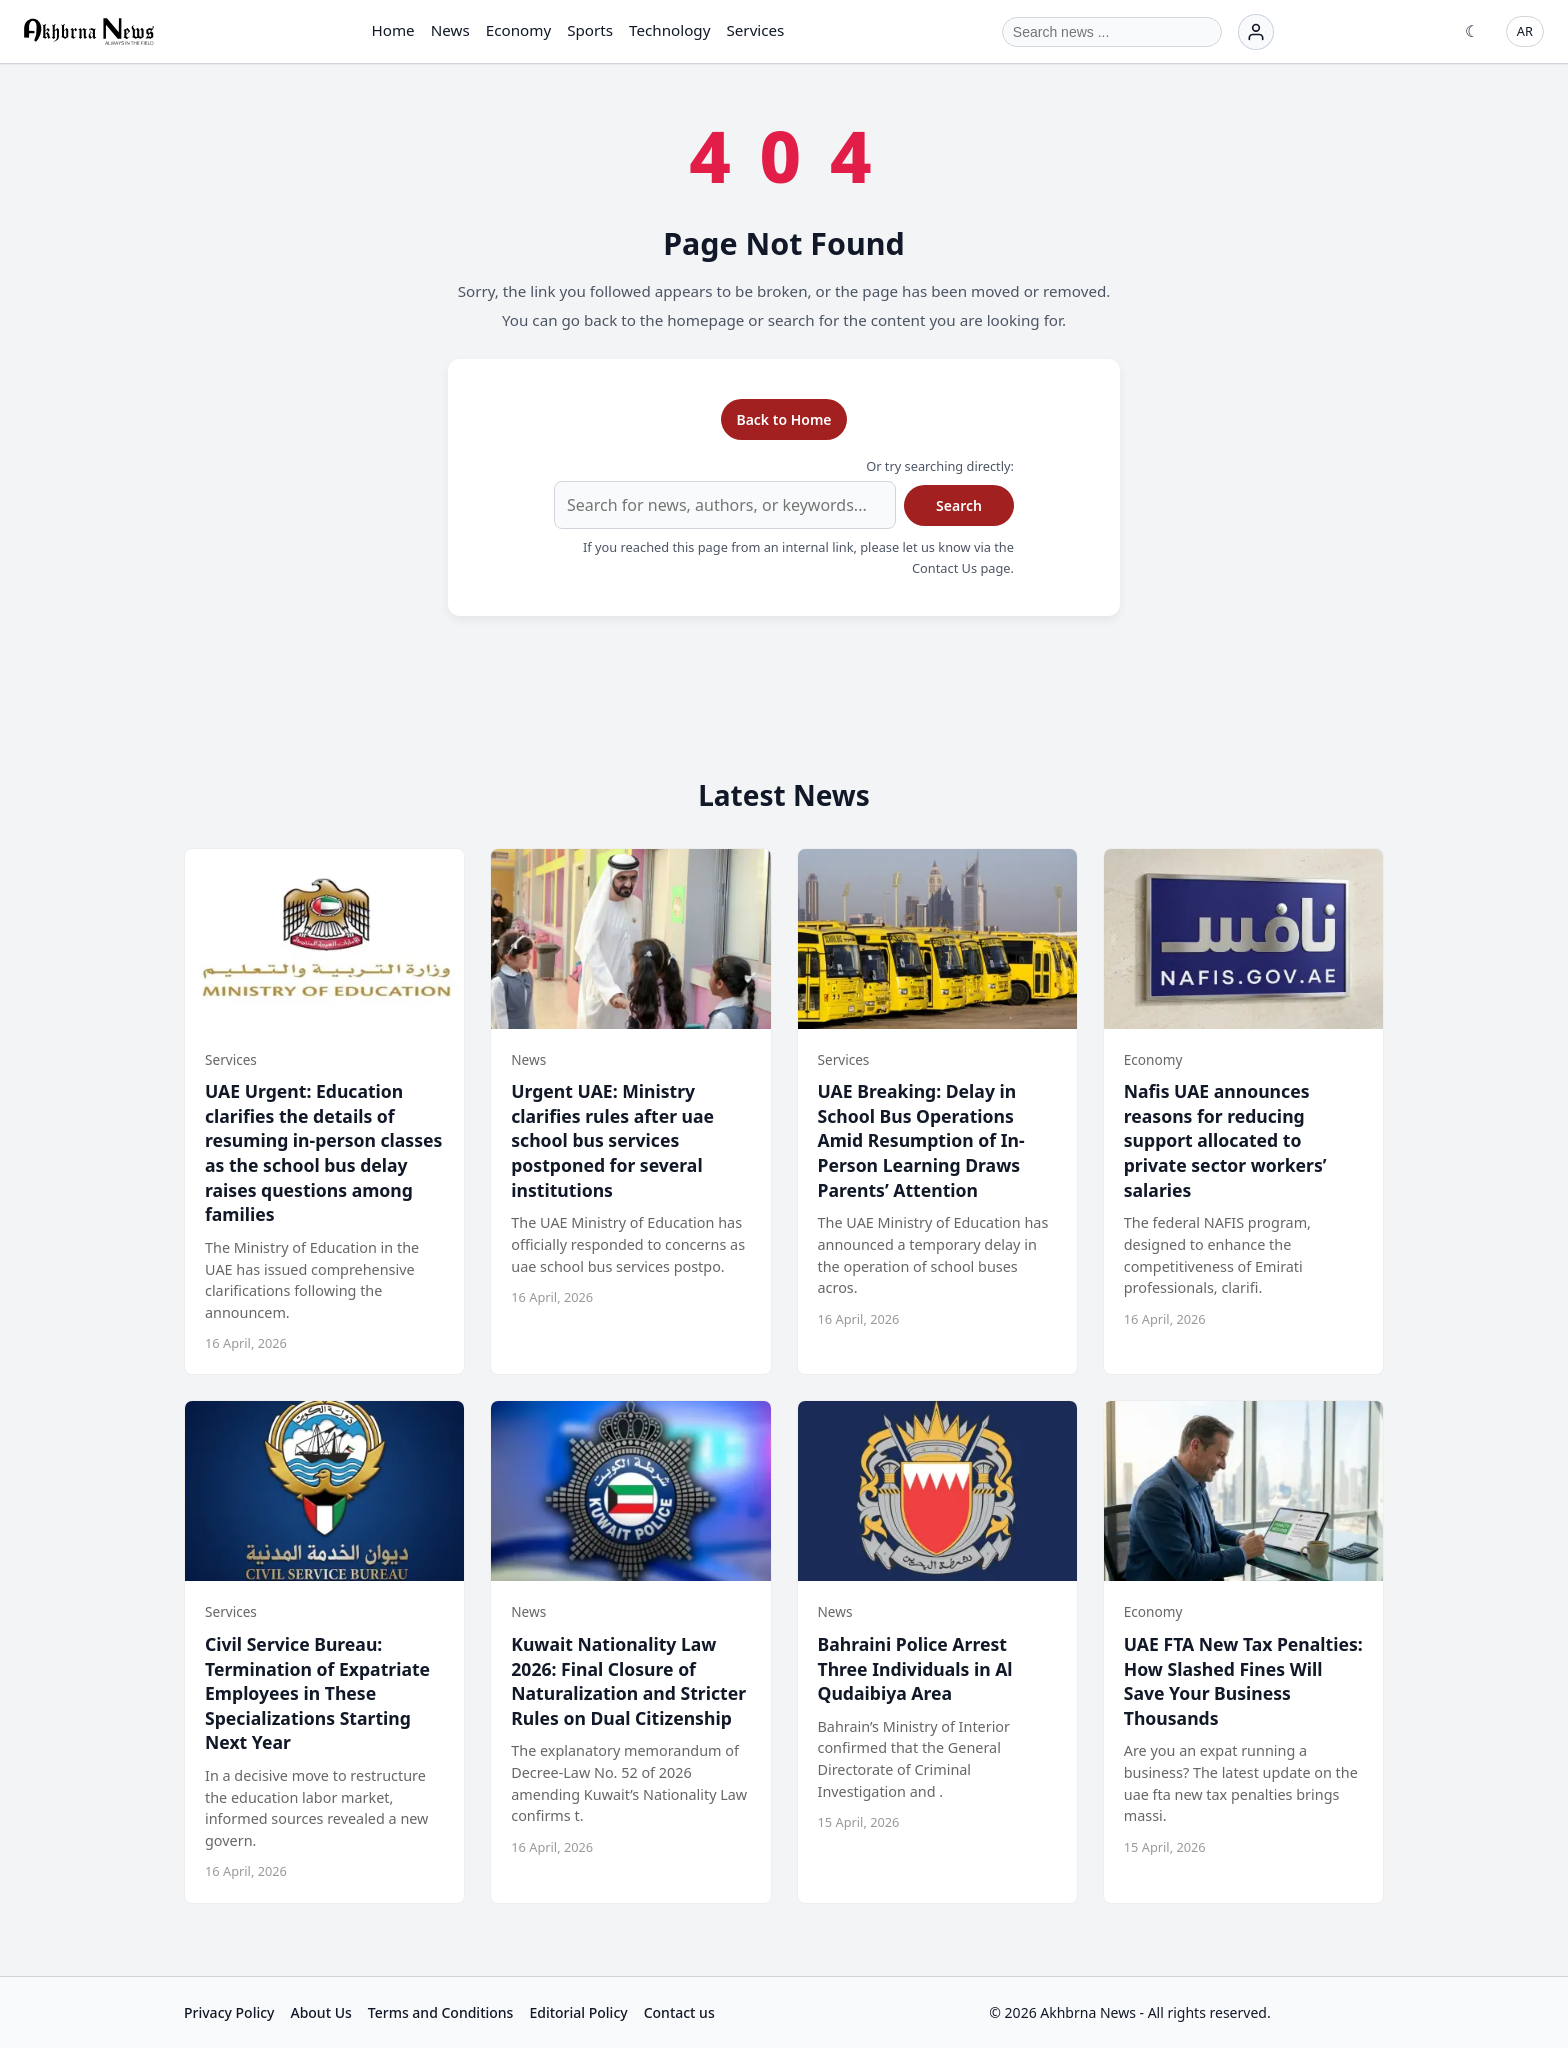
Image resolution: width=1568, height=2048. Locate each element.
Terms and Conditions (441, 2012)
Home (392, 30)
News (450, 30)
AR (1525, 31)
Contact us (679, 2012)
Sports (590, 30)
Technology (669, 30)
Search (959, 505)
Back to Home (783, 419)
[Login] (1256, 32)
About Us (320, 2012)
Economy (518, 30)
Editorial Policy (578, 2012)
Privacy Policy (229, 2012)
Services (755, 30)
